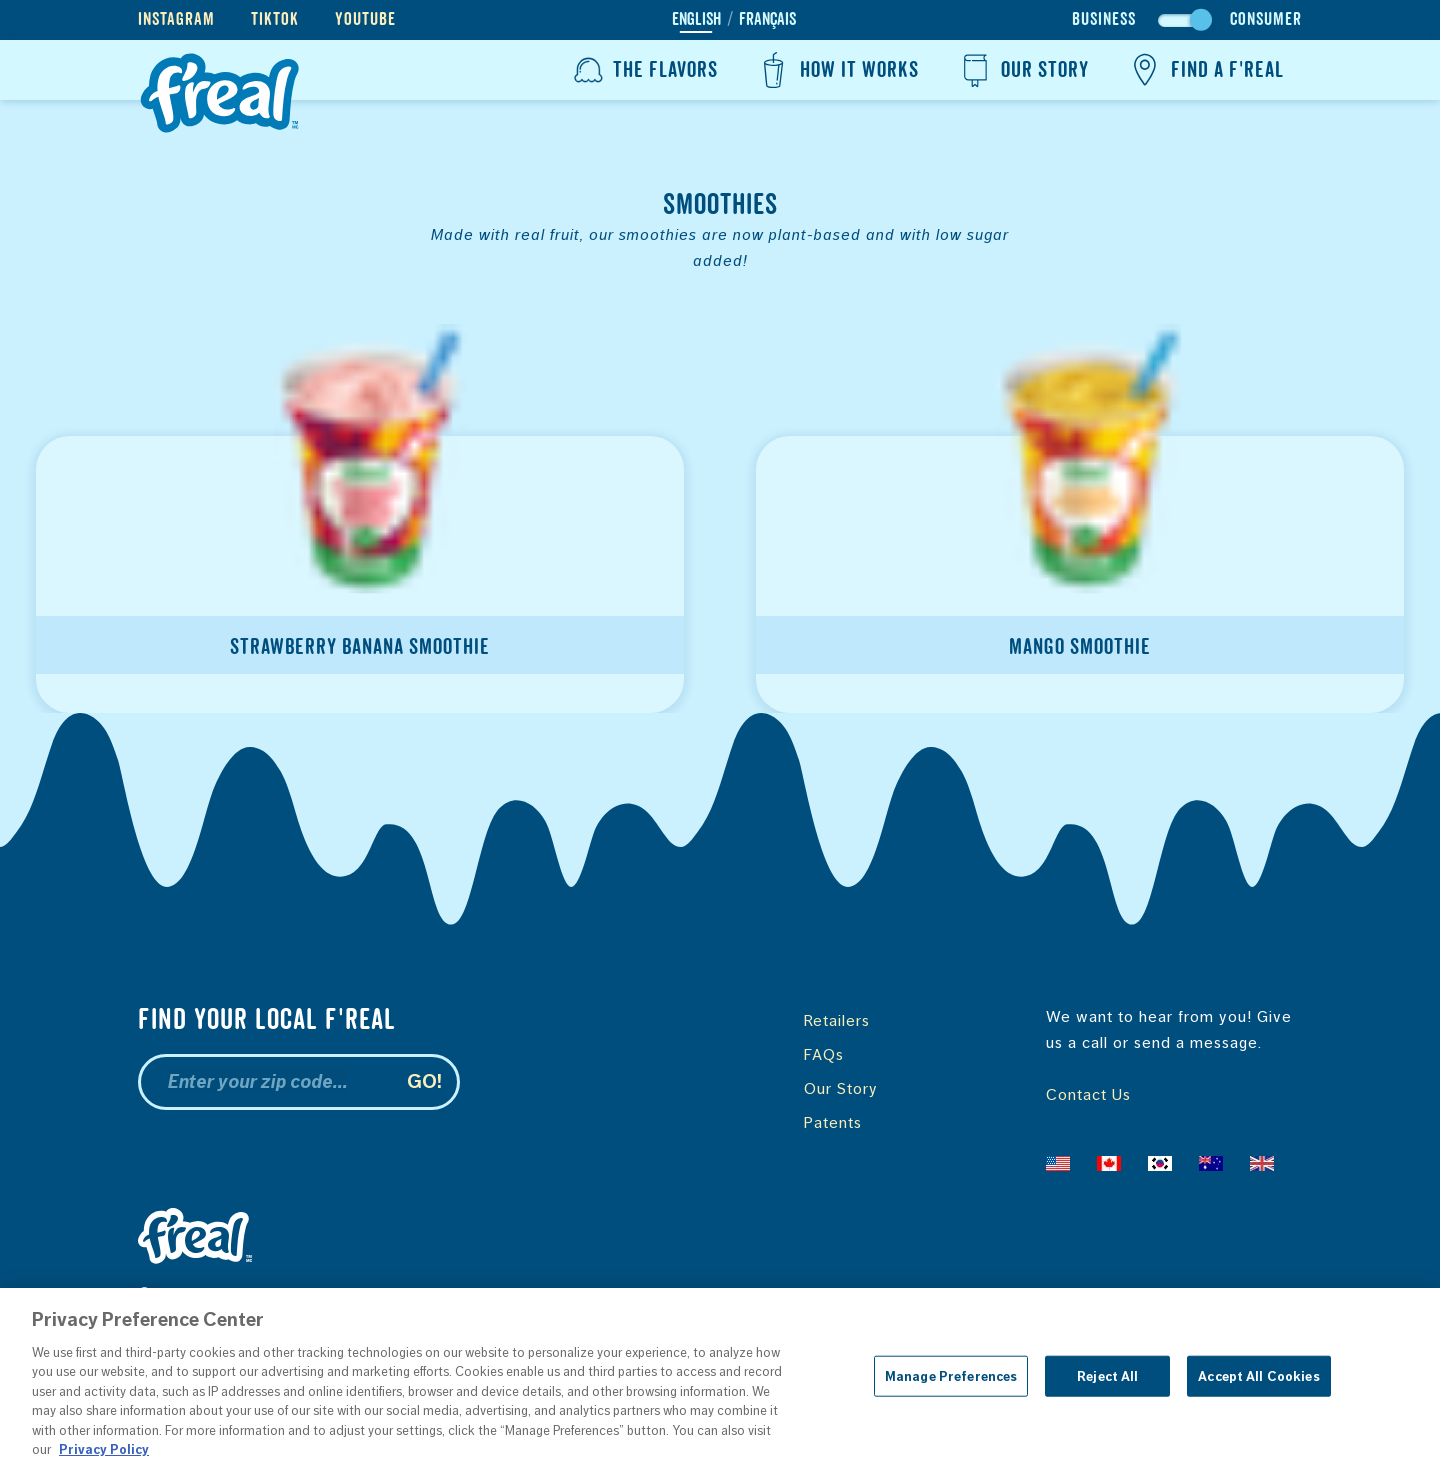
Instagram (176, 19)
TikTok (275, 19)
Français (767, 20)
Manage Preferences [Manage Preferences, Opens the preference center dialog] (951, 1383)
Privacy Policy (406, 1293)
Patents (833, 1122)
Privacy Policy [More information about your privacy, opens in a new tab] (104, 1457)
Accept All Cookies (1258, 1383)
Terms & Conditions (553, 1293)
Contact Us (1088, 1094)
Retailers (837, 1020)
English (696, 20)
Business (1104, 19)
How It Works (836, 70)
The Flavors (643, 70)
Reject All (1107, 1383)
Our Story (1022, 70)
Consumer (1266, 19)
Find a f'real (1204, 70)
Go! (424, 1081)
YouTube (365, 19)
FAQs (824, 1054)
